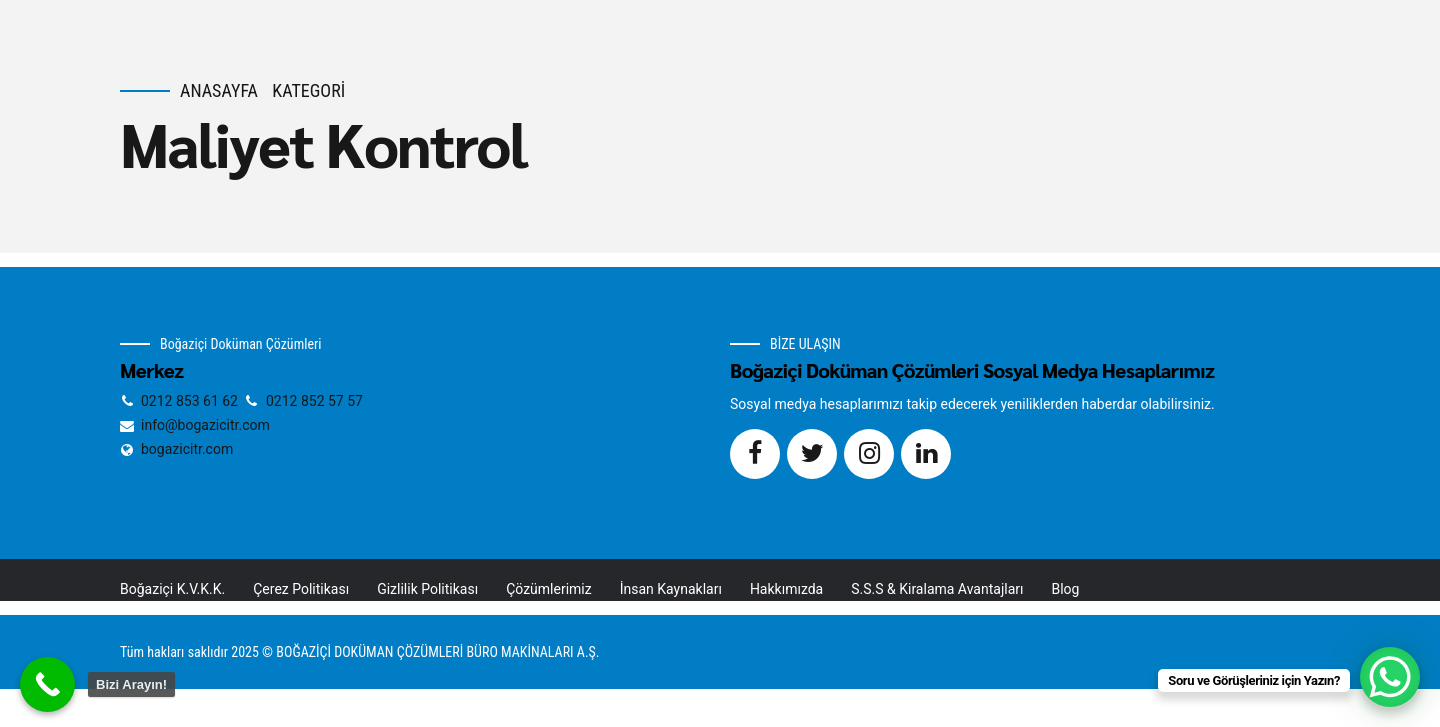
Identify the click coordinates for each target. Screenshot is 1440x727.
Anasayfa (219, 90)
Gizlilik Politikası (427, 589)
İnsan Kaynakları (671, 589)
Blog (1065, 589)
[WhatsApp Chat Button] (1390, 677)
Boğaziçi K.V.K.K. (172, 589)
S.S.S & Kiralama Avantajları (937, 589)
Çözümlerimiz (549, 589)
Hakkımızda (786, 589)
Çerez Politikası (301, 589)
